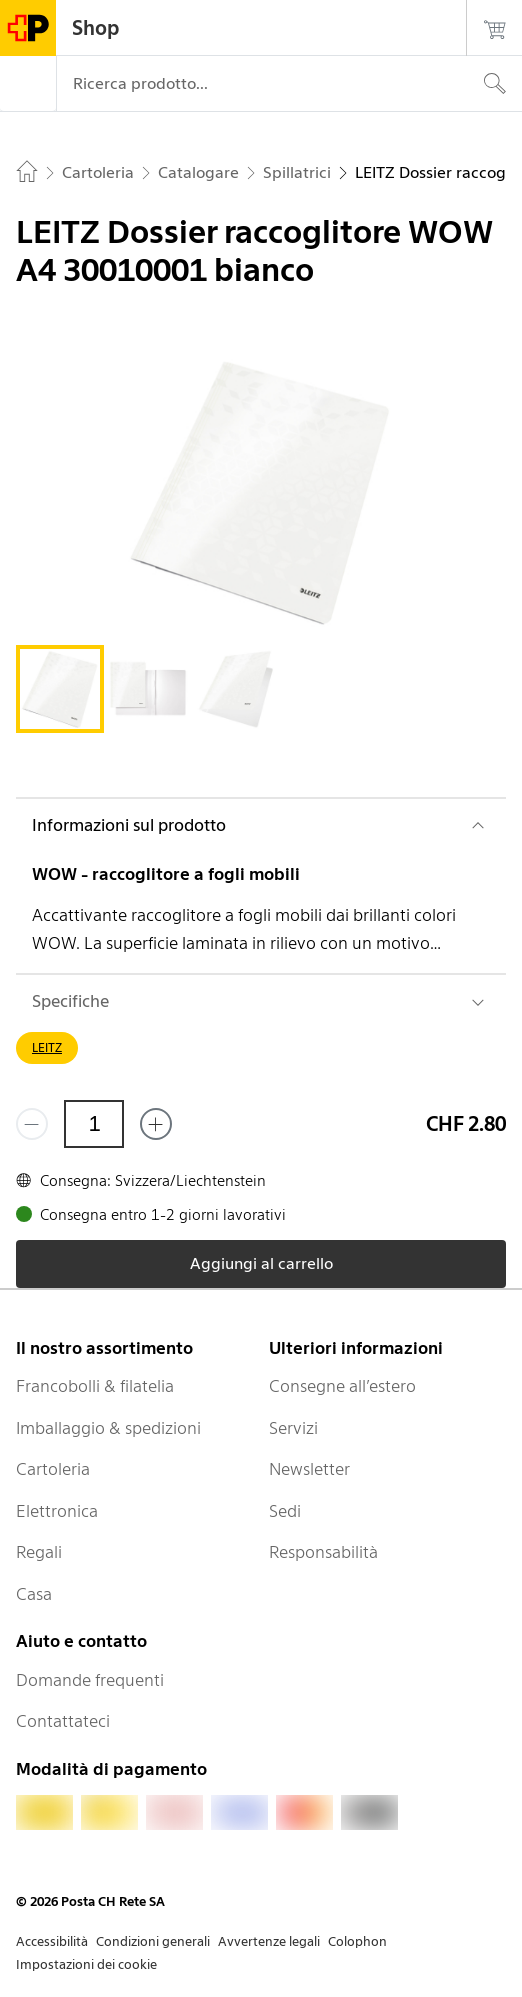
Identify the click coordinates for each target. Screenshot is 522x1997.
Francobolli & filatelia (95, 1386)
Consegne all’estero (342, 1386)
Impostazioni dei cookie (86, 1964)
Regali (39, 1552)
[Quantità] (94, 1124)
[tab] (60, 689)
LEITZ (47, 1047)
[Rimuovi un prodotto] (32, 1124)
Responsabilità (323, 1552)
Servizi (293, 1428)
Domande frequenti (90, 1680)
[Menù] (28, 84)
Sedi (285, 1511)
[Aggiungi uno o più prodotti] (156, 1124)
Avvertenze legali (269, 1941)
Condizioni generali (153, 1941)
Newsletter (309, 1469)
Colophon (357, 1941)
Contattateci (63, 1721)
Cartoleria (53, 1469)
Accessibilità (52, 1941)
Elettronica (57, 1511)
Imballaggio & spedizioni (108, 1428)
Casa (34, 1594)
